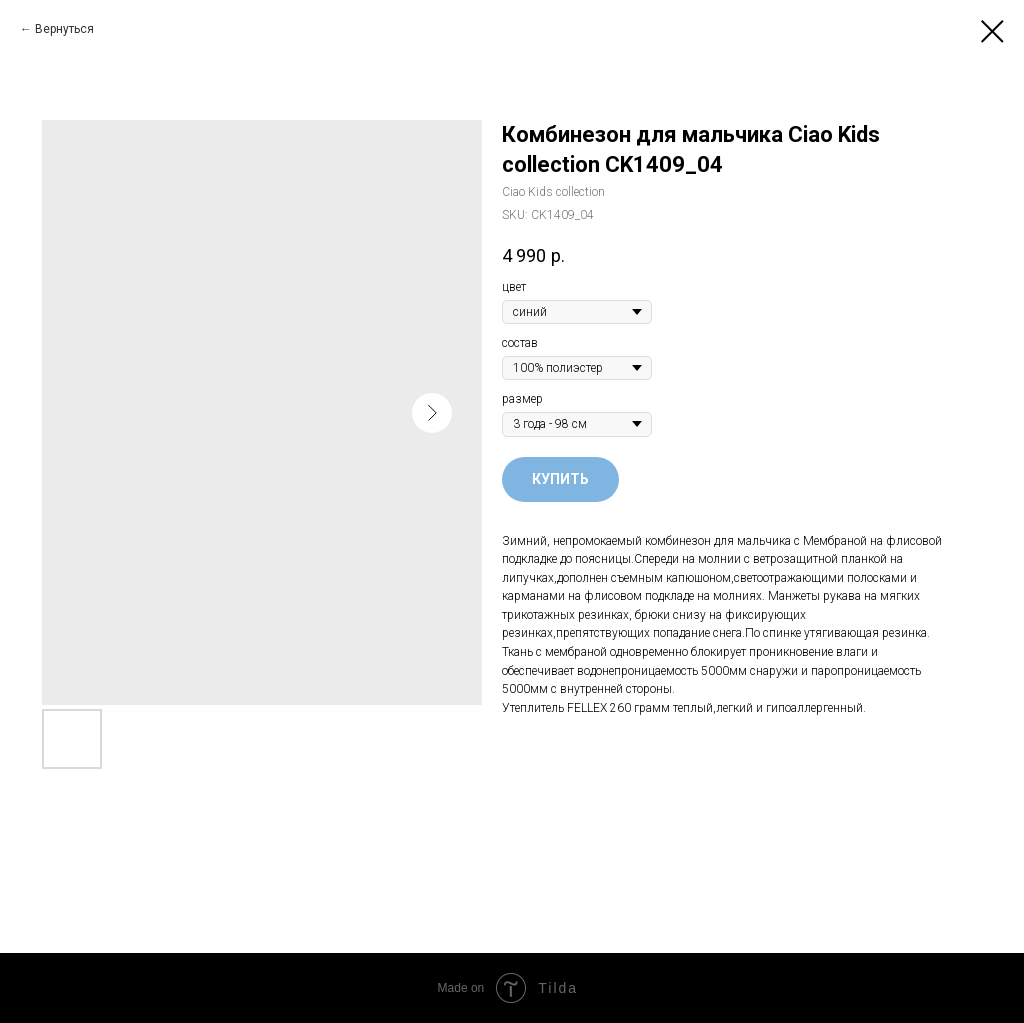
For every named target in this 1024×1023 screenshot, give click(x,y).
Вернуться (64, 29)
